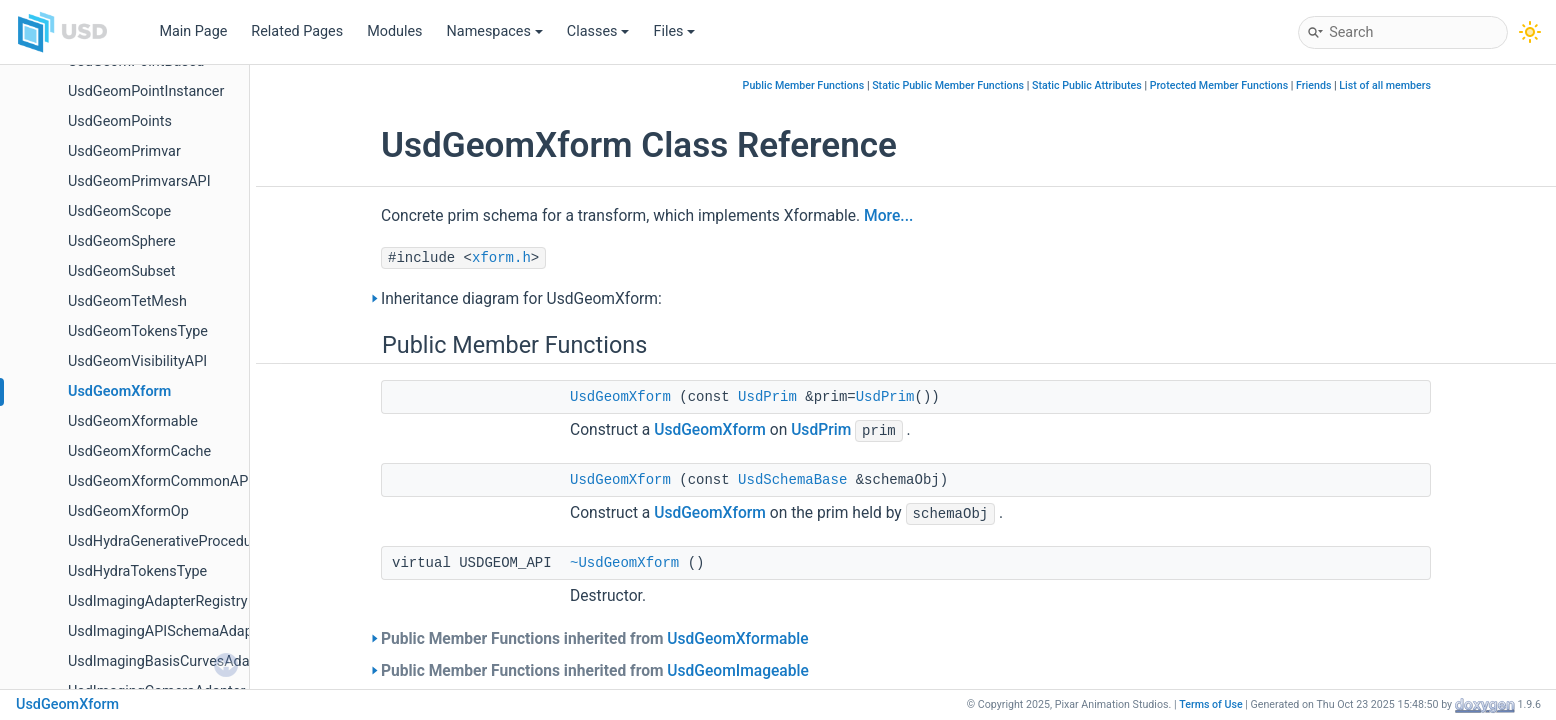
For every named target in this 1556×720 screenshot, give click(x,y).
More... (888, 216)
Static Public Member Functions (948, 85)
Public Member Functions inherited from (595, 639)
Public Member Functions (804, 85)
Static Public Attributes (1087, 85)
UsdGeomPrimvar (124, 151)
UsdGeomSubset (121, 271)
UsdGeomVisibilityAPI (137, 361)
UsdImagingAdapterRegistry (158, 601)
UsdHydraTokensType (137, 571)
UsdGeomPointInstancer (146, 91)
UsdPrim (767, 397)
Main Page (193, 31)
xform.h (501, 258)
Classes (598, 31)
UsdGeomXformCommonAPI (160, 481)
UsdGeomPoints (120, 121)
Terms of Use (1211, 704)
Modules (394, 31)
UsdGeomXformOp (128, 511)
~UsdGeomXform (624, 563)
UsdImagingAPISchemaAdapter (169, 631)
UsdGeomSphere (122, 241)
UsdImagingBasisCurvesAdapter (171, 661)
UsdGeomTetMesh (127, 301)
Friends (1313, 85)
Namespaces (495, 31)
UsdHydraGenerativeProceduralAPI (179, 541)
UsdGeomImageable (738, 671)
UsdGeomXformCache (139, 451)
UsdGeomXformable (133, 421)
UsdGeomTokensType (138, 331)
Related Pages (297, 31)
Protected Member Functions (1219, 85)
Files (674, 31)
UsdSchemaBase (792, 480)
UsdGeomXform (119, 391)
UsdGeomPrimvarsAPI (139, 181)
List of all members (1385, 85)
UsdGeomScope (119, 211)
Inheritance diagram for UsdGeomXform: (521, 299)
